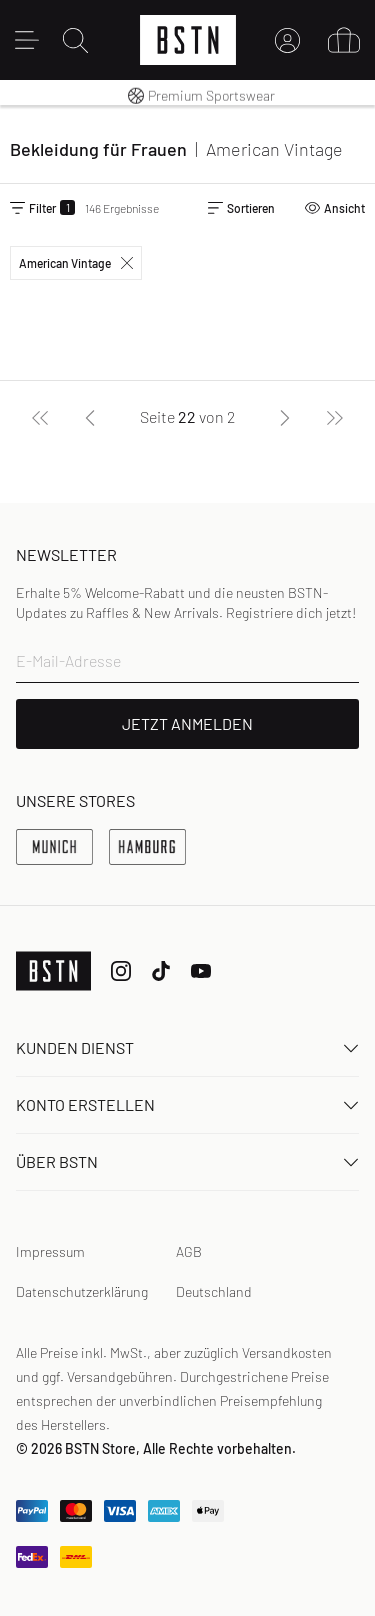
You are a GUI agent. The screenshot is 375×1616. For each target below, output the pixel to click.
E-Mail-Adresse (68, 660)
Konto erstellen (187, 1104)
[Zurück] (90, 417)
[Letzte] (335, 417)
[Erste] (40, 417)
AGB (189, 1251)
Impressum (50, 1251)
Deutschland (214, 1291)
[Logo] (188, 40)
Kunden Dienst (187, 1047)
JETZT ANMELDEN (187, 723)
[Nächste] (285, 417)
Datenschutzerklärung (82, 1291)
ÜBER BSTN (187, 1161)
